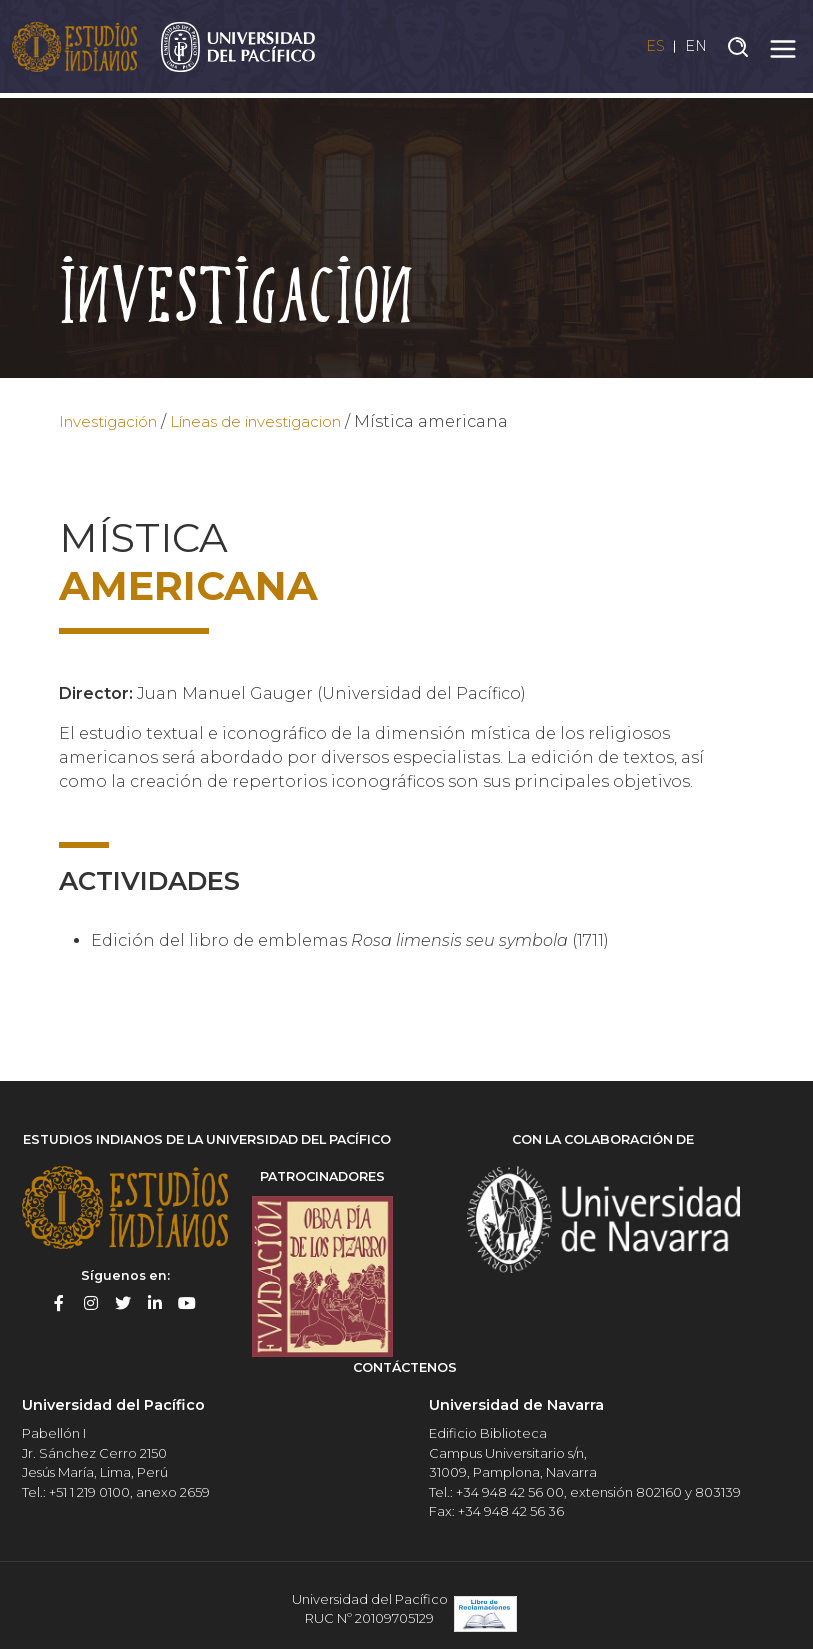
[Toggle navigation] (783, 49)
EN (695, 48)
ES (647, 48)
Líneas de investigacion (285, 421)
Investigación (116, 421)
